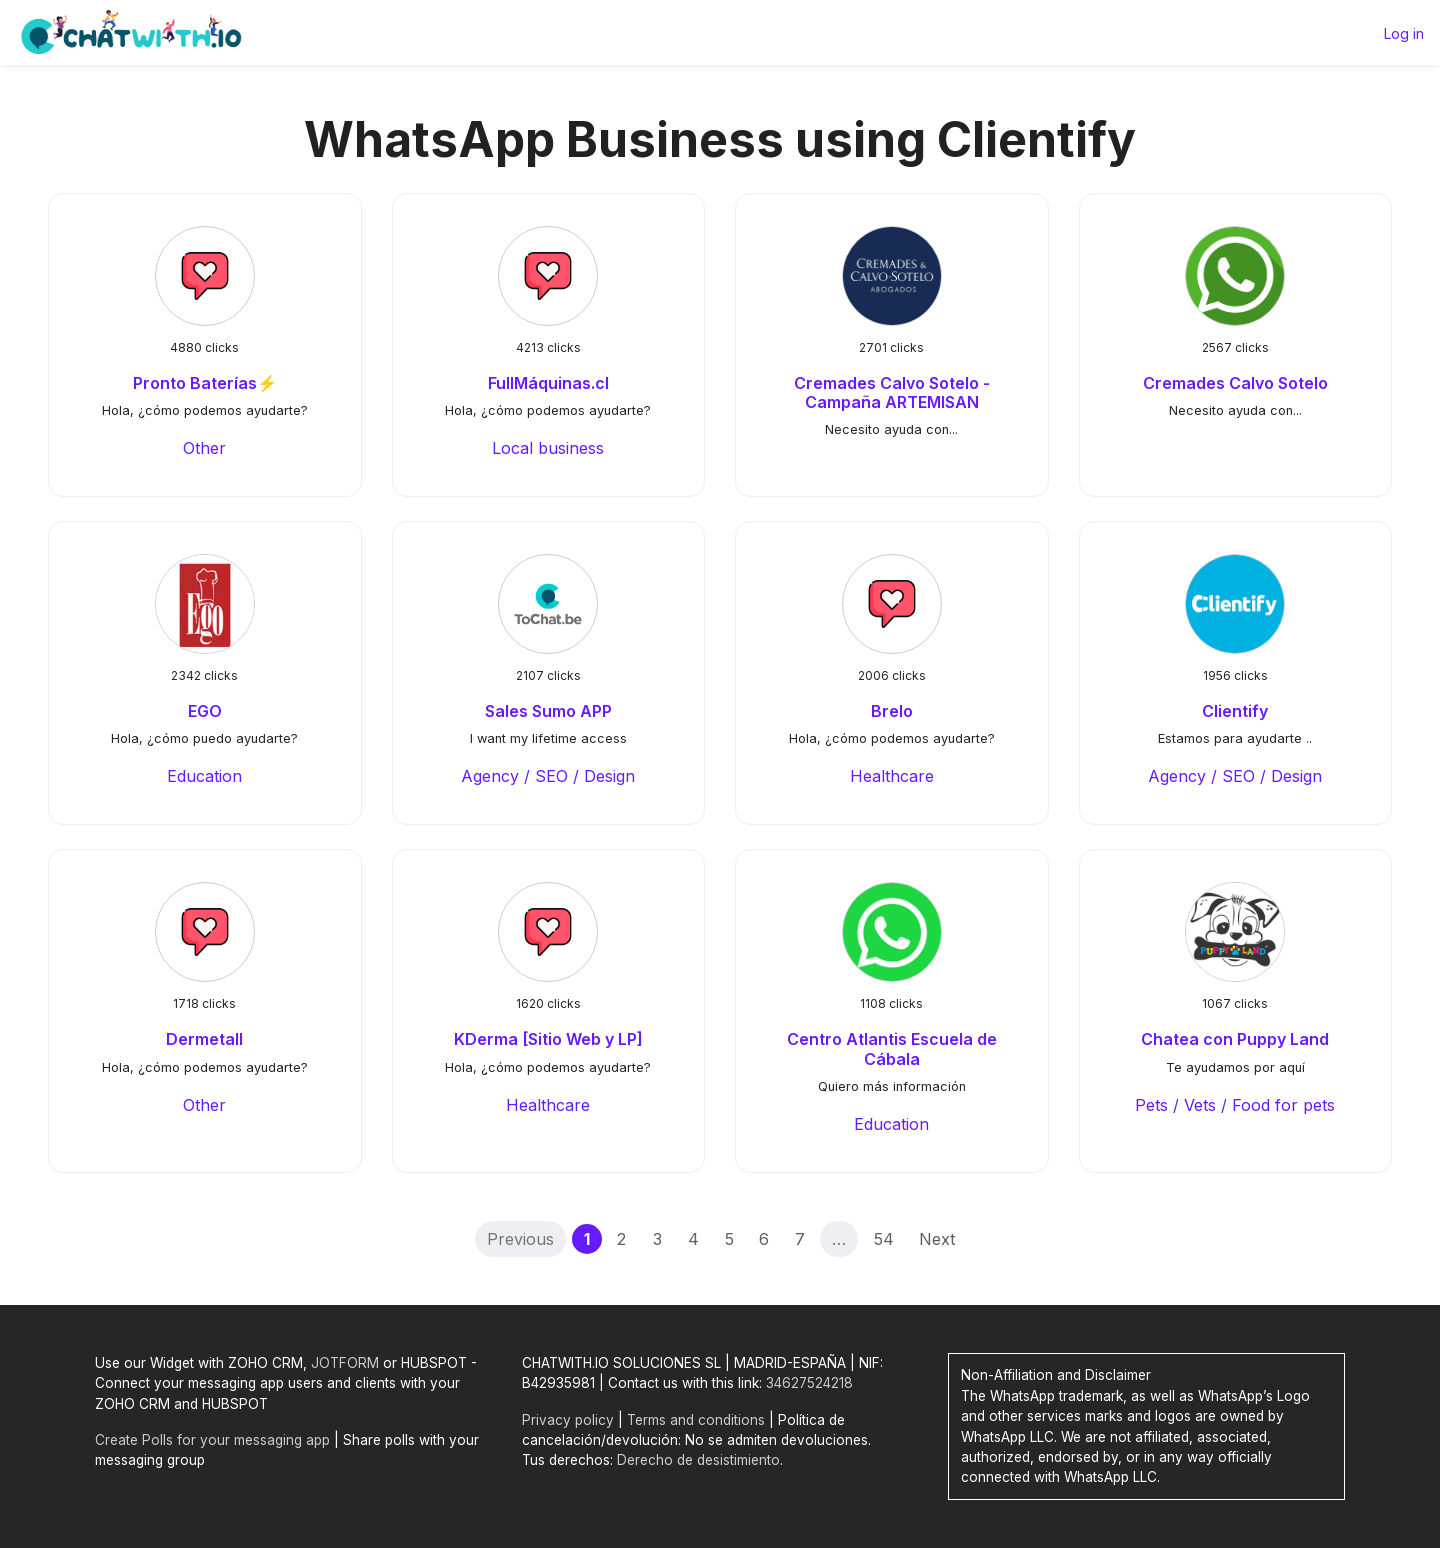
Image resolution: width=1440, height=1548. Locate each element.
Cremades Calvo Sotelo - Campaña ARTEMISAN (892, 392)
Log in (1404, 33)
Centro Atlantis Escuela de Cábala (892, 1048)
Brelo (892, 711)
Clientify (1235, 711)
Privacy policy (568, 1420)
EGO (205, 711)
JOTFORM (345, 1363)
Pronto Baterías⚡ (205, 383)
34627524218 (809, 1383)
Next (937, 1239)
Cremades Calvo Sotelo (1235, 383)
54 (884, 1239)
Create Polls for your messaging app (212, 1440)
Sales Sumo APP (548, 711)
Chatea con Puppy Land (1235, 1039)
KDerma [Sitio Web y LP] (548, 1039)
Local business (548, 448)
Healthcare (892, 776)
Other (204, 448)
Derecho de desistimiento (698, 1460)
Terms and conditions (696, 1420)
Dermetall (204, 1039)
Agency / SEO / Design (548, 776)
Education (204, 776)
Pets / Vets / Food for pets (1235, 1105)
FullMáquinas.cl (548, 383)
